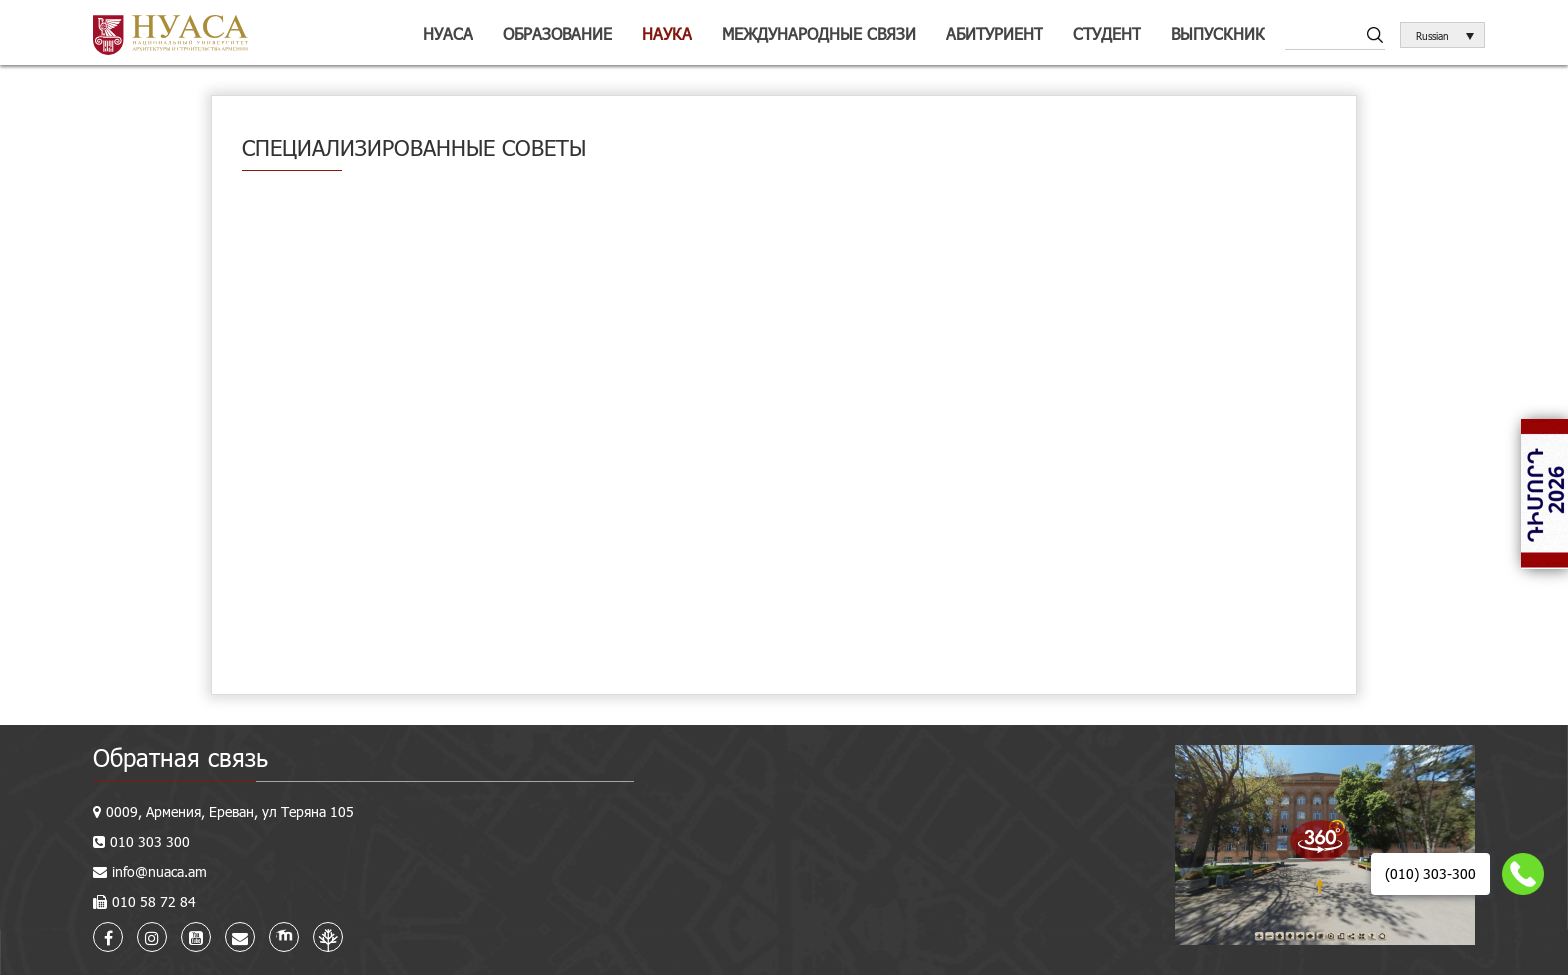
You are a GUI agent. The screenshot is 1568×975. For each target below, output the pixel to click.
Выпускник (1218, 33)
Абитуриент (994, 33)
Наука (667, 33)
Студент (1107, 33)
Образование (557, 33)
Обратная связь (180, 757)
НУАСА (448, 33)
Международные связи (819, 33)
